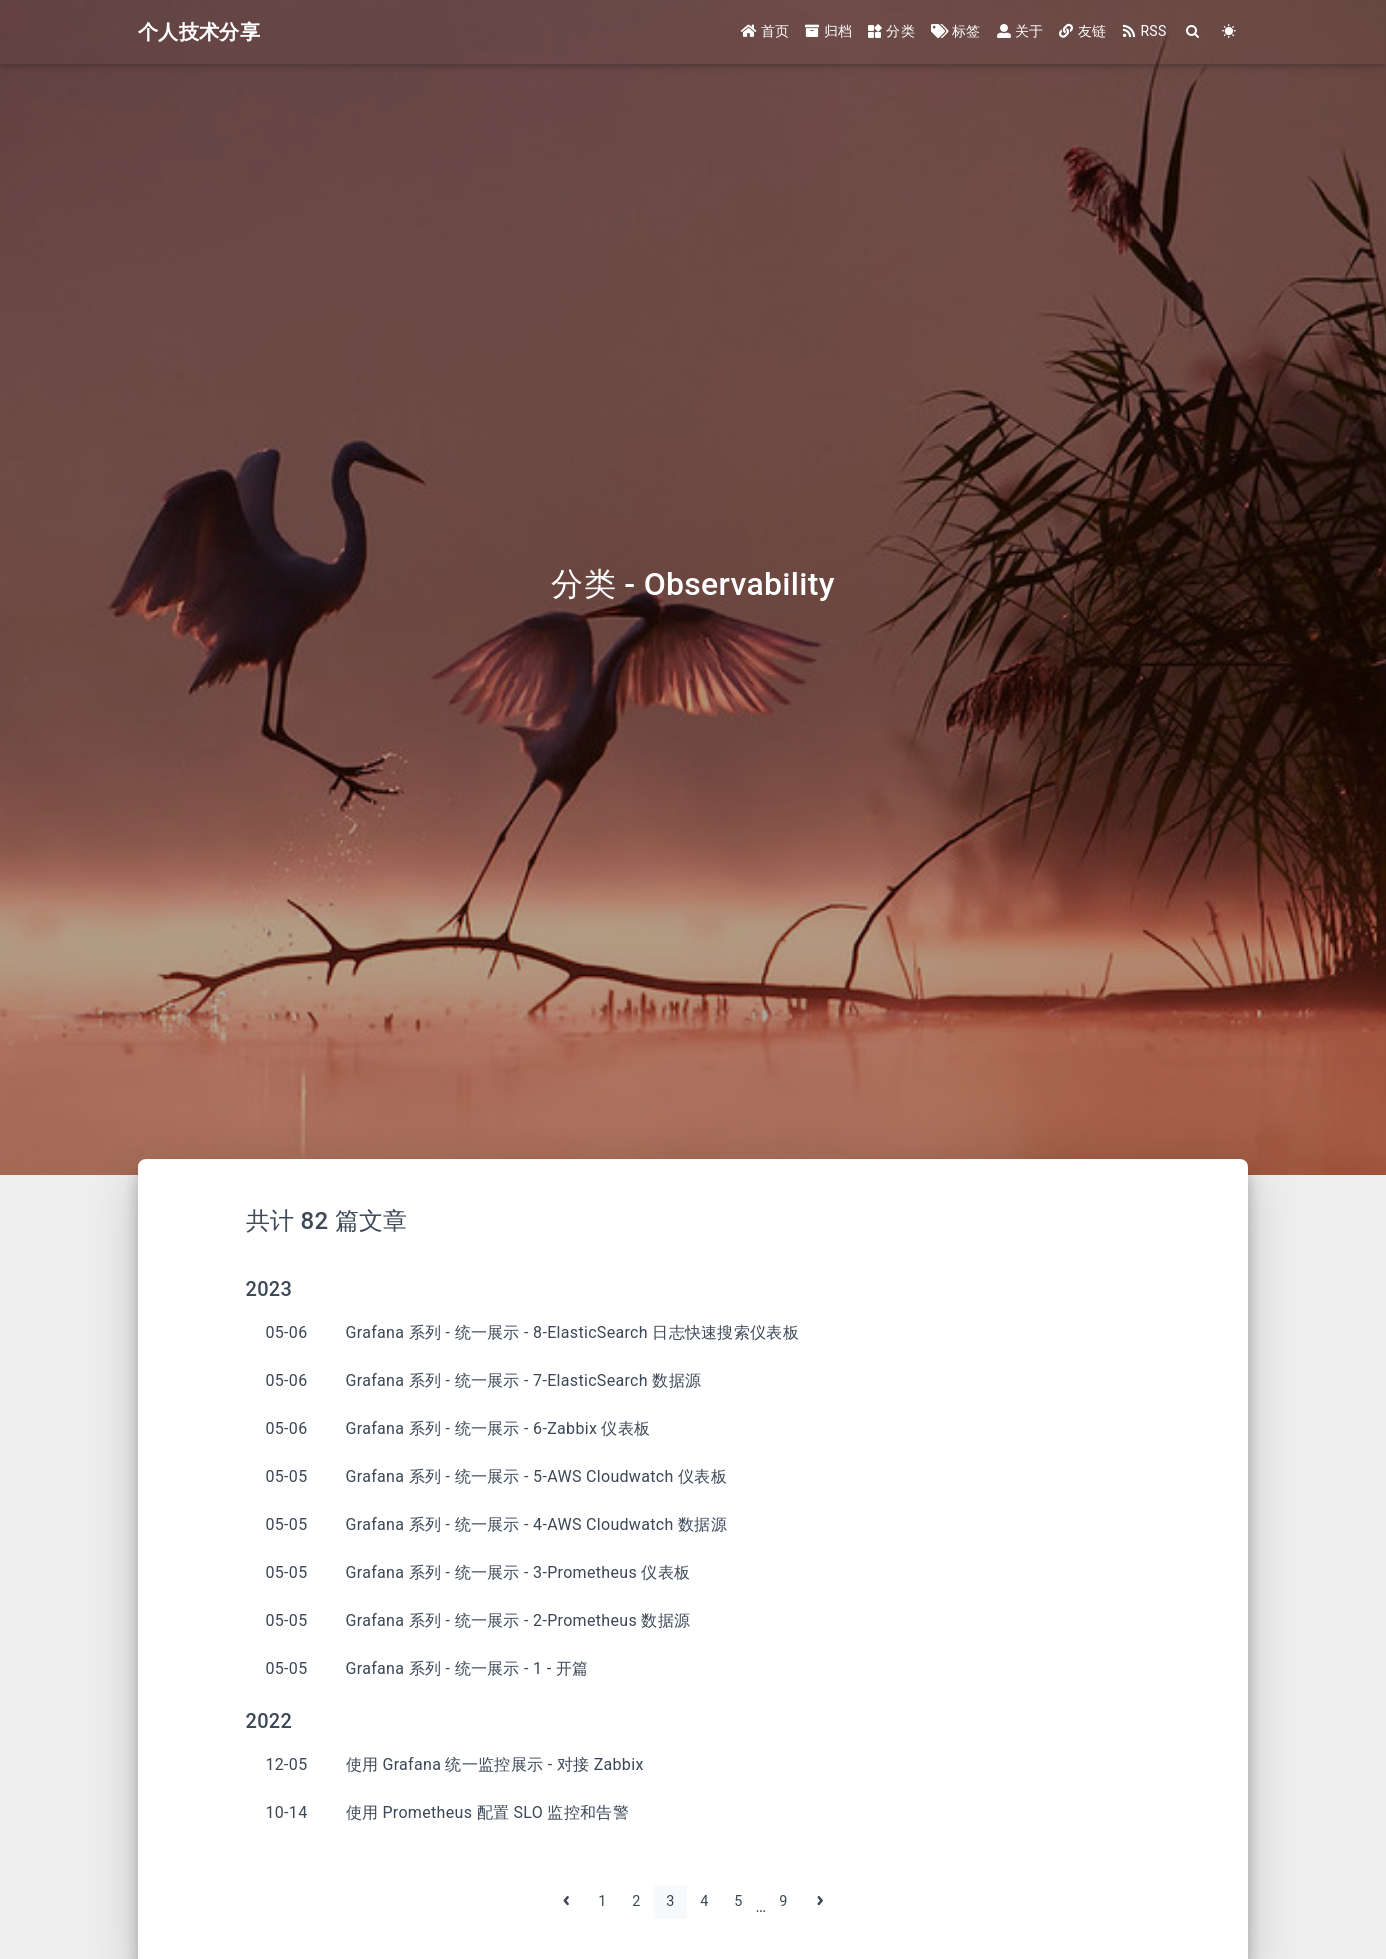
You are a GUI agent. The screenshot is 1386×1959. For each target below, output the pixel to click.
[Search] (1193, 32)
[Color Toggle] (1229, 32)
